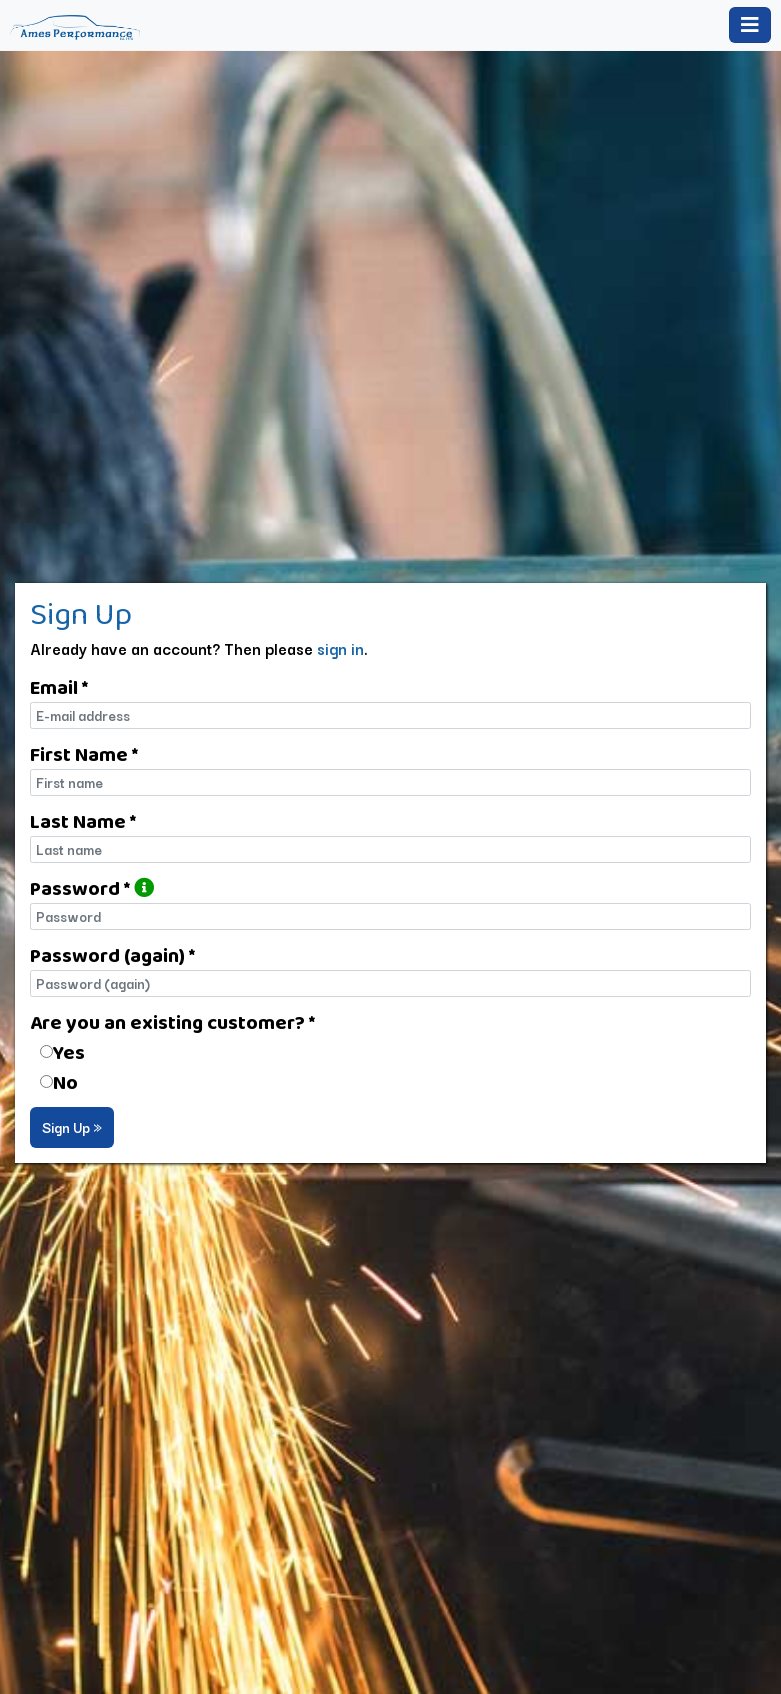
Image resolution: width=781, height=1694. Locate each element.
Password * (92, 888)
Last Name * (83, 821)
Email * (59, 687)
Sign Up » (72, 1127)
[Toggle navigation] (750, 25)
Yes (69, 1052)
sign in (340, 648)
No (65, 1082)
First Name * (84, 754)
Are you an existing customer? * (172, 1022)
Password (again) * (112, 955)
